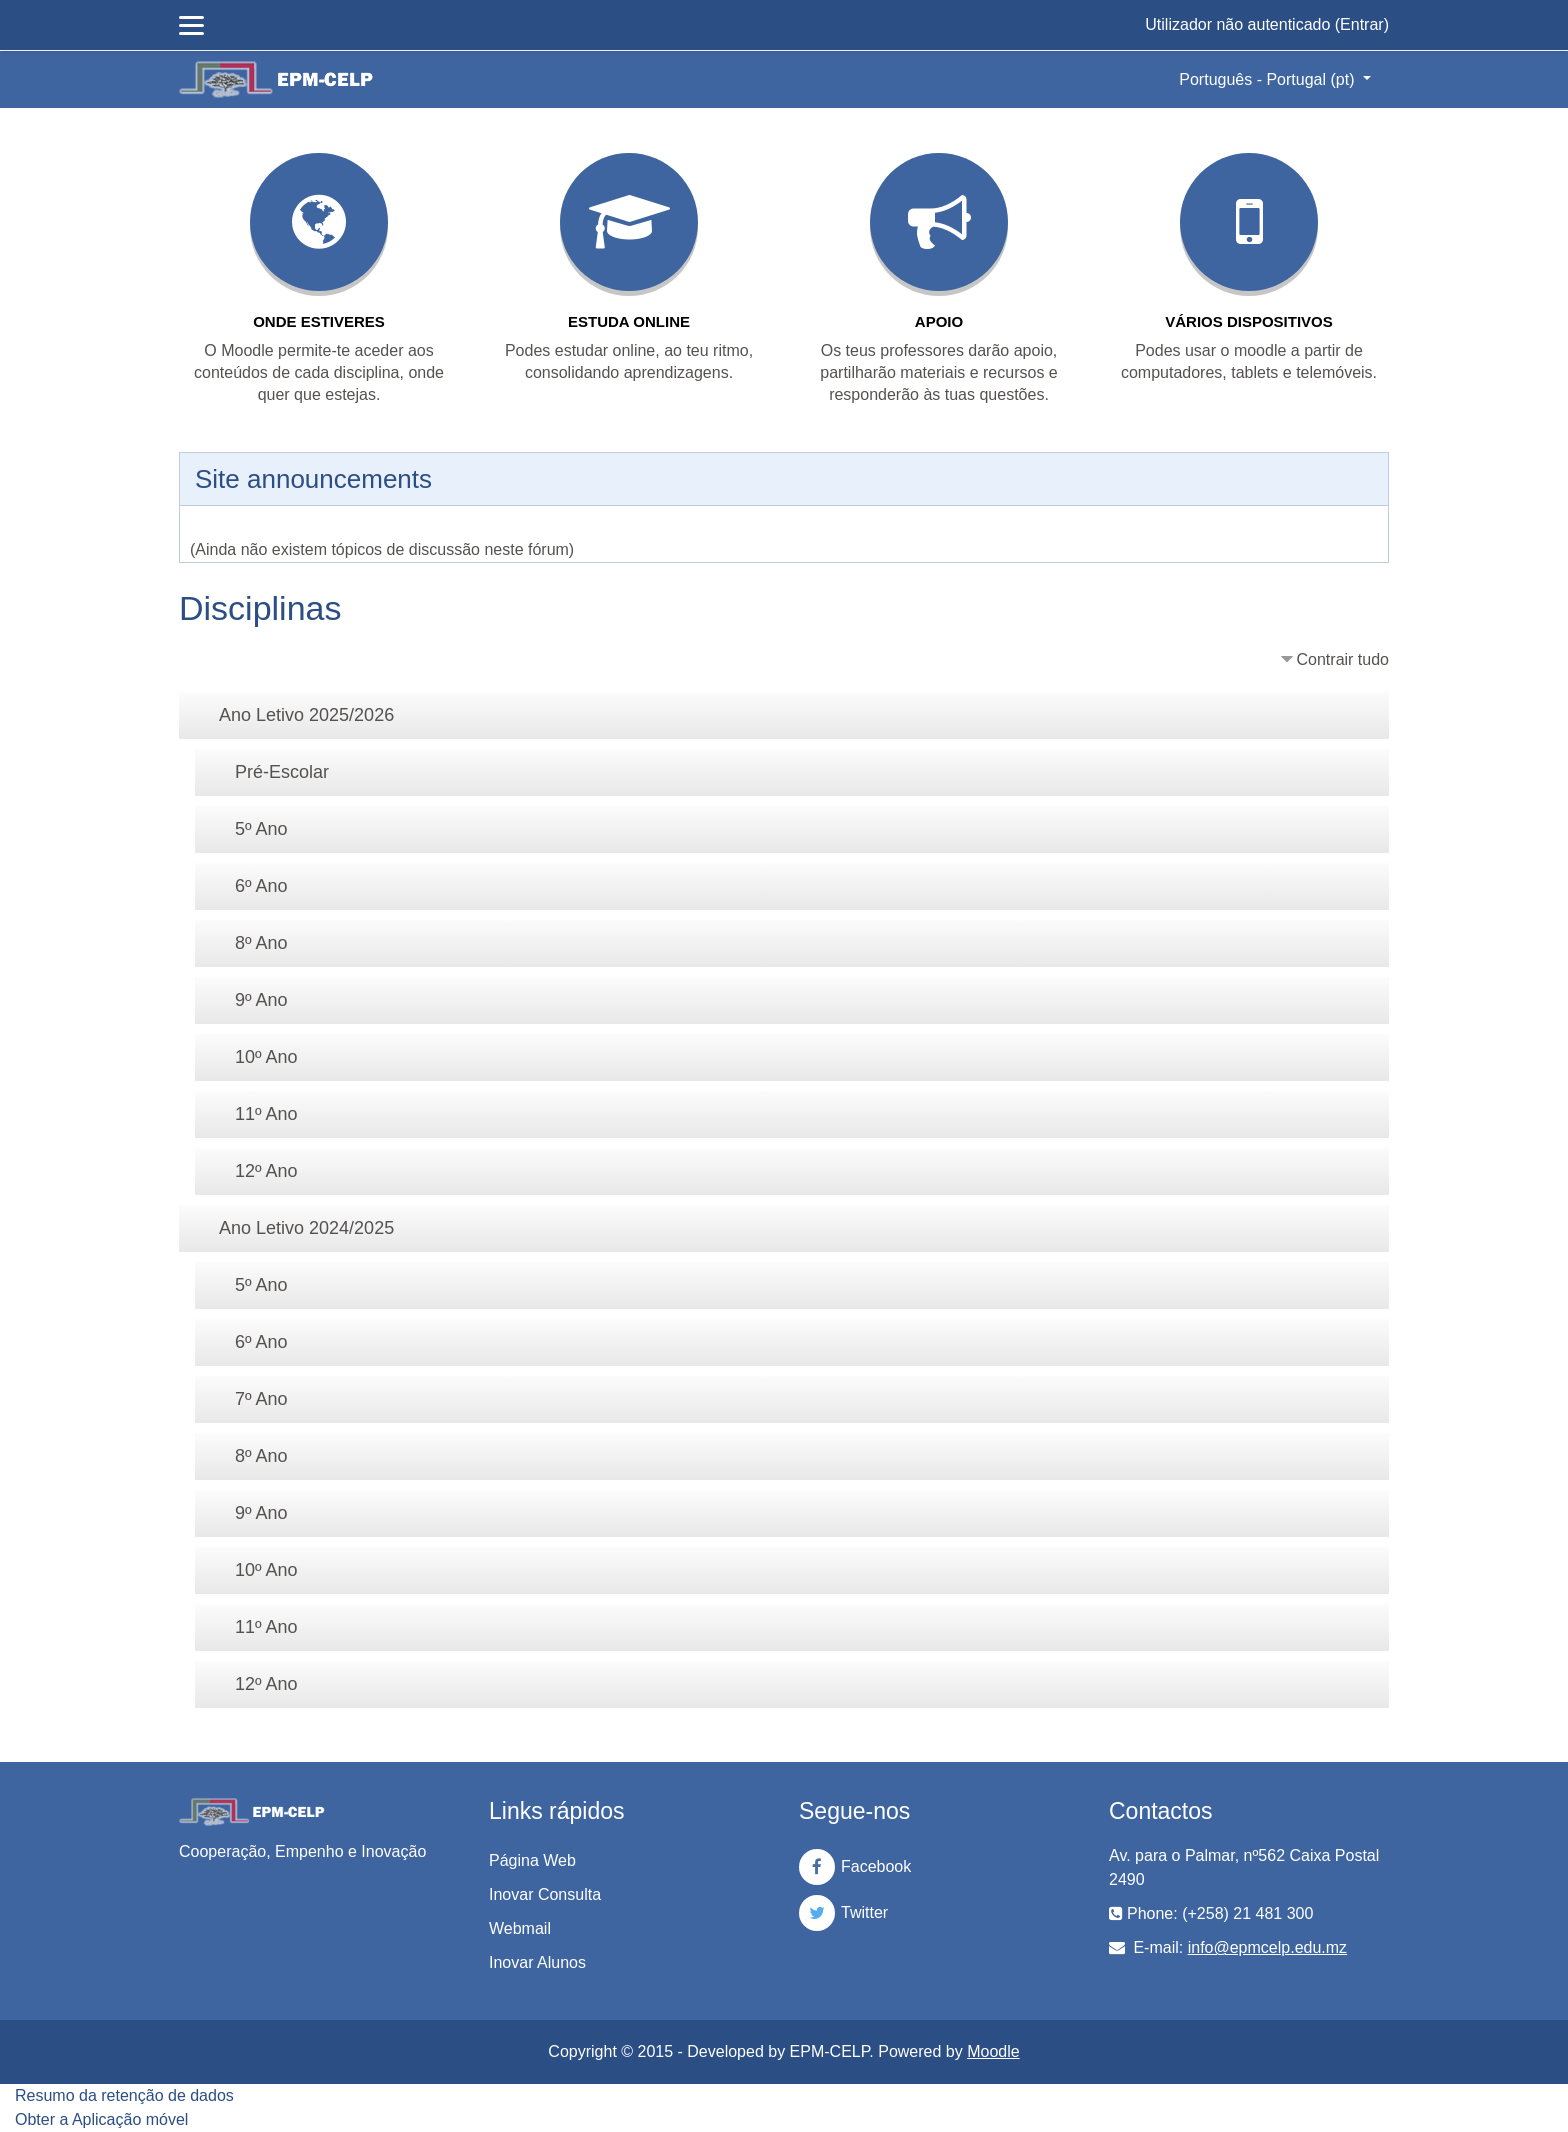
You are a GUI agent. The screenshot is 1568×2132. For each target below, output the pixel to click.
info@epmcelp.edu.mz (1267, 1947)
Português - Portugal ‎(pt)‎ (1269, 79)
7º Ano (261, 1399)
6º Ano (261, 886)
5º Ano (261, 829)
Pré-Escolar (282, 772)
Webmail (520, 1928)
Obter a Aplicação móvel (101, 2119)
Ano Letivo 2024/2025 (306, 1228)
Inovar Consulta (545, 1894)
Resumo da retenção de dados (124, 2095)
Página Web (532, 1860)
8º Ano (261, 943)
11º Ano (266, 1114)
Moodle (993, 2051)
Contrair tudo (1343, 659)
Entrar (1362, 24)
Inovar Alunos (537, 1962)
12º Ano (266, 1171)
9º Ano (261, 1000)
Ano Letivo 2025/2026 (306, 715)
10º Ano (266, 1057)
